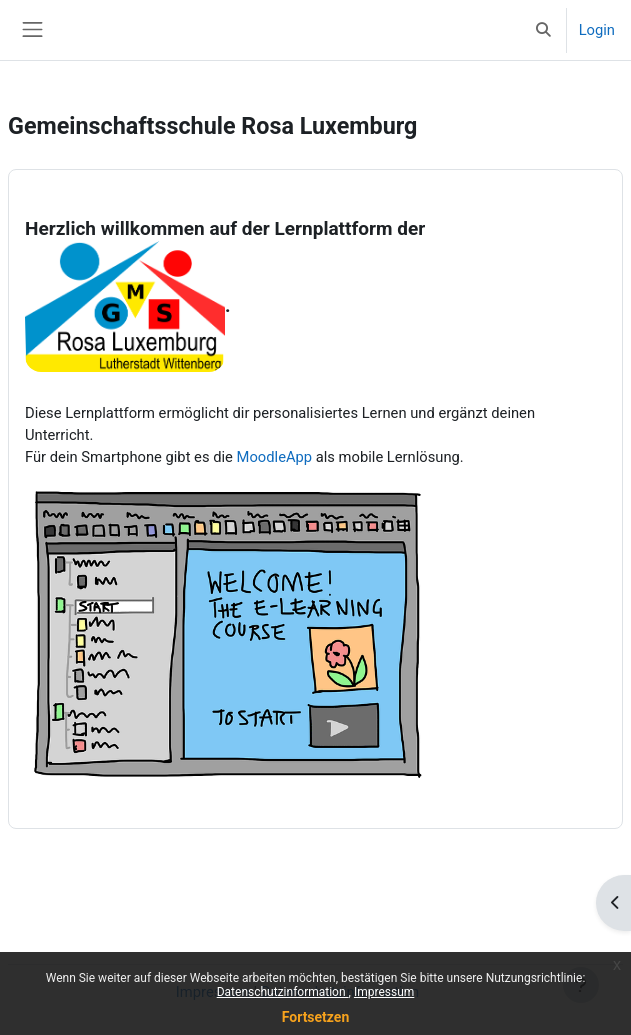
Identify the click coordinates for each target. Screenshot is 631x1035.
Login (597, 30)
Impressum (384, 992)
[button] (543, 30)
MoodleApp (275, 457)
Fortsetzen (316, 1017)
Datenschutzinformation (283, 992)
